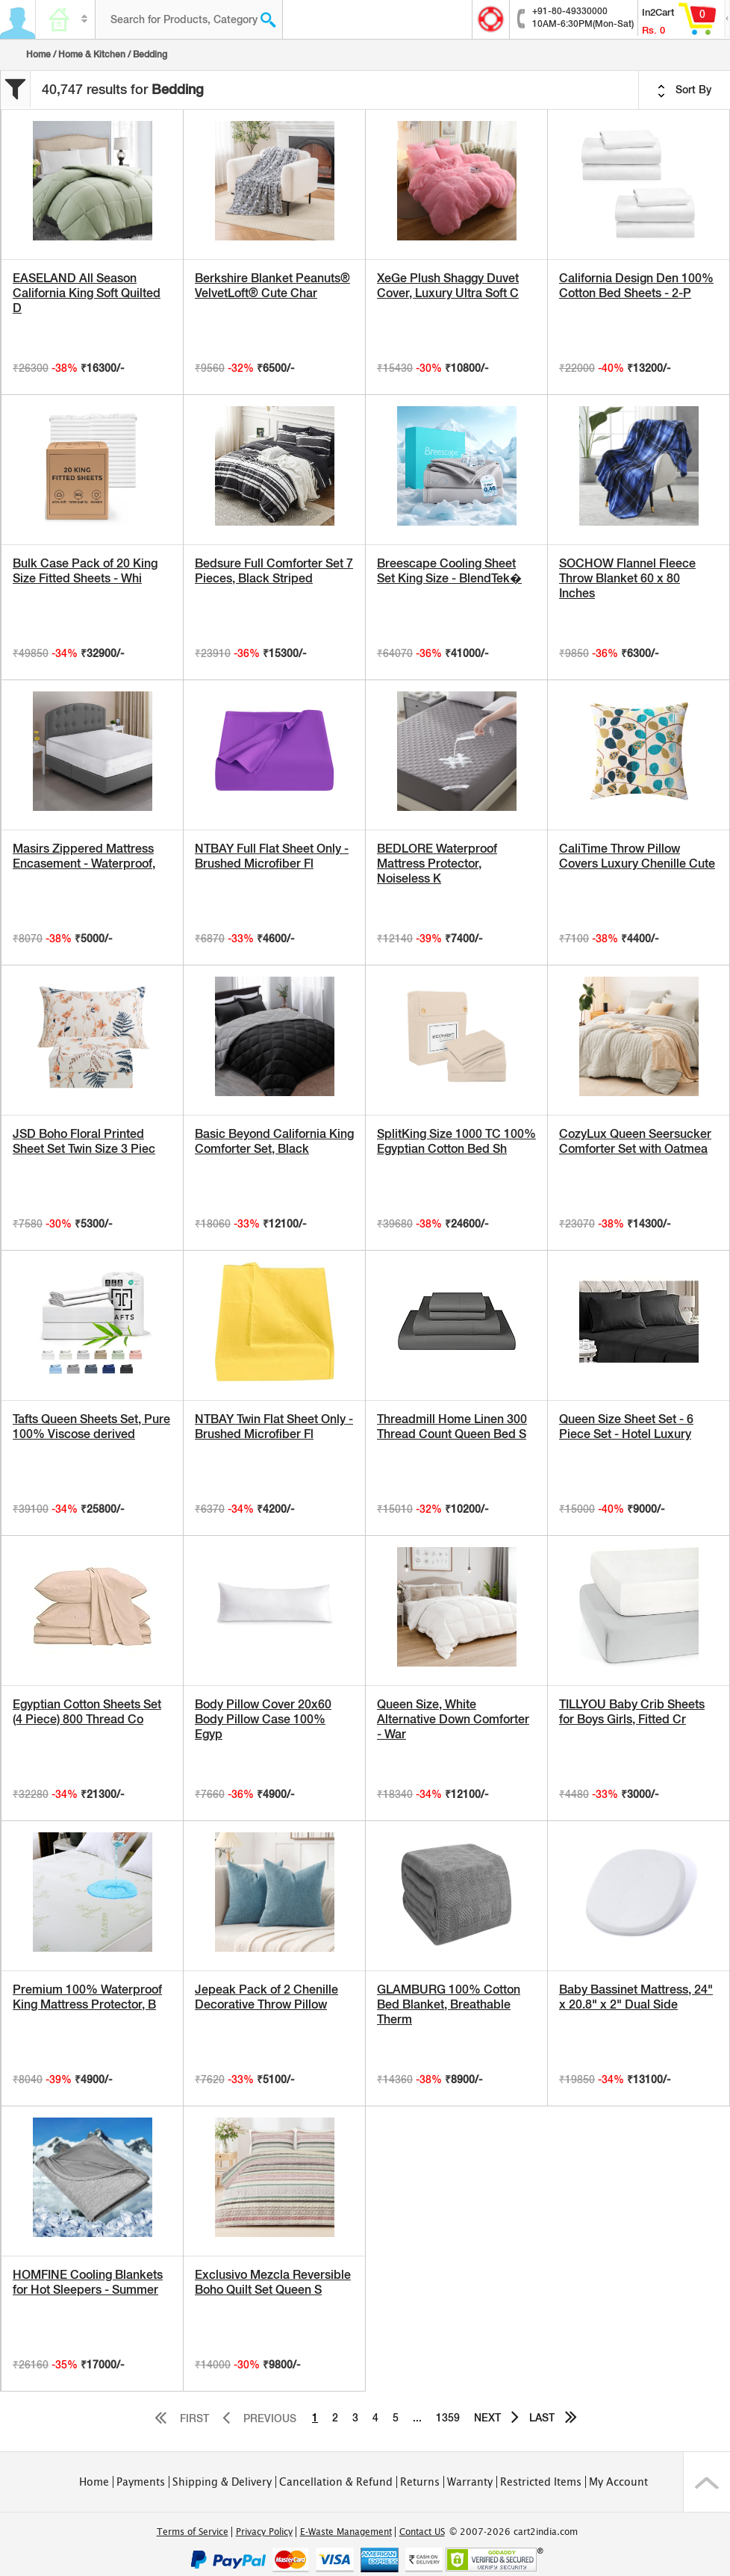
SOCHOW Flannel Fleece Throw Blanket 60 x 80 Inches (627, 578)
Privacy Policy (264, 2532)
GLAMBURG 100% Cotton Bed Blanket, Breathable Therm (448, 2004)
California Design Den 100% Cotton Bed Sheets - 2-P (636, 285)
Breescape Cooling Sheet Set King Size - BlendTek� (449, 570)
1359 (448, 2418)
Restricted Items (540, 2482)
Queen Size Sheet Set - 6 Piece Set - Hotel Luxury (626, 1426)
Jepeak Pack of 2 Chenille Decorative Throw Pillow (266, 1997)
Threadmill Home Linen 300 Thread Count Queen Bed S (452, 1426)
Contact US (422, 2532)
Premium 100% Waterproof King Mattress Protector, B (87, 1997)
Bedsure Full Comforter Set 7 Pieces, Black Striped (274, 570)
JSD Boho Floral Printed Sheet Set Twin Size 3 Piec (84, 1141)
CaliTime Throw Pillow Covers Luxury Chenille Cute (637, 856)
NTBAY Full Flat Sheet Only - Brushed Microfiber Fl (272, 856)
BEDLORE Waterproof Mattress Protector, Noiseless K (437, 863)
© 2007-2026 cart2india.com (513, 2532)
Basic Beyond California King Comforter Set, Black (274, 1141)
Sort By (684, 90)
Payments (140, 2482)
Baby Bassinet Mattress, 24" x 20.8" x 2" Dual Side (636, 1997)
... (417, 2418)
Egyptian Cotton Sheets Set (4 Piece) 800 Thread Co (87, 1711)
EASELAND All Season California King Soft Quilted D (86, 293)
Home (38, 54)
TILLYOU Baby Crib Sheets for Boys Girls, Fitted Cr (632, 1711)
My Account (618, 2482)
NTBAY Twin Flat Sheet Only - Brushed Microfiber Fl (274, 1426)
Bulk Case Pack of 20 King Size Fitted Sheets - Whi (85, 570)
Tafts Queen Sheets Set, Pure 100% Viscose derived (91, 1426)
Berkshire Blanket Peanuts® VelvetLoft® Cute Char (272, 285)
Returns (420, 2482)
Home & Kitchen (91, 54)
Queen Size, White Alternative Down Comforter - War (453, 1719)
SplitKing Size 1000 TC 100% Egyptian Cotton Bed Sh (456, 1141)
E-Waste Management (346, 2532)
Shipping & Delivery (222, 2482)
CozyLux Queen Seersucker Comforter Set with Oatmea (635, 1141)
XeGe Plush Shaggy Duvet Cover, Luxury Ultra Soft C (448, 285)
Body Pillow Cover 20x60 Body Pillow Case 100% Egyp (263, 1719)
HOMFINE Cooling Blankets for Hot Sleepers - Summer (88, 2282)
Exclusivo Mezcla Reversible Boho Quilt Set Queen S (273, 2282)
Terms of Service (192, 2532)
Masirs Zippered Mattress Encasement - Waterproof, (84, 856)
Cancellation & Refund (336, 2482)
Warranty (470, 2482)
